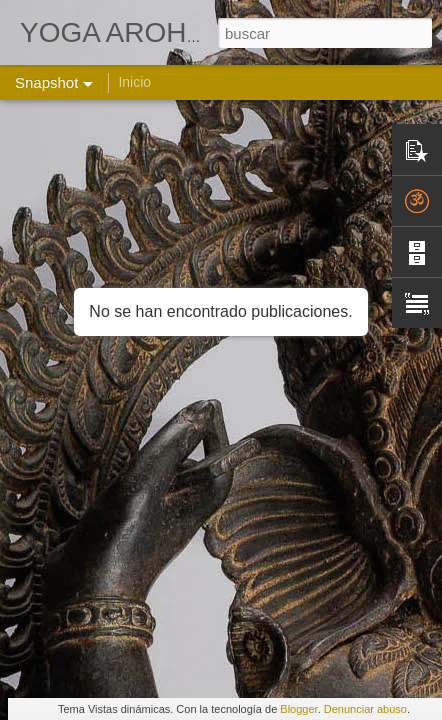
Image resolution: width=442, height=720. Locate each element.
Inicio (134, 82)
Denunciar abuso (365, 709)
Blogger (298, 709)
